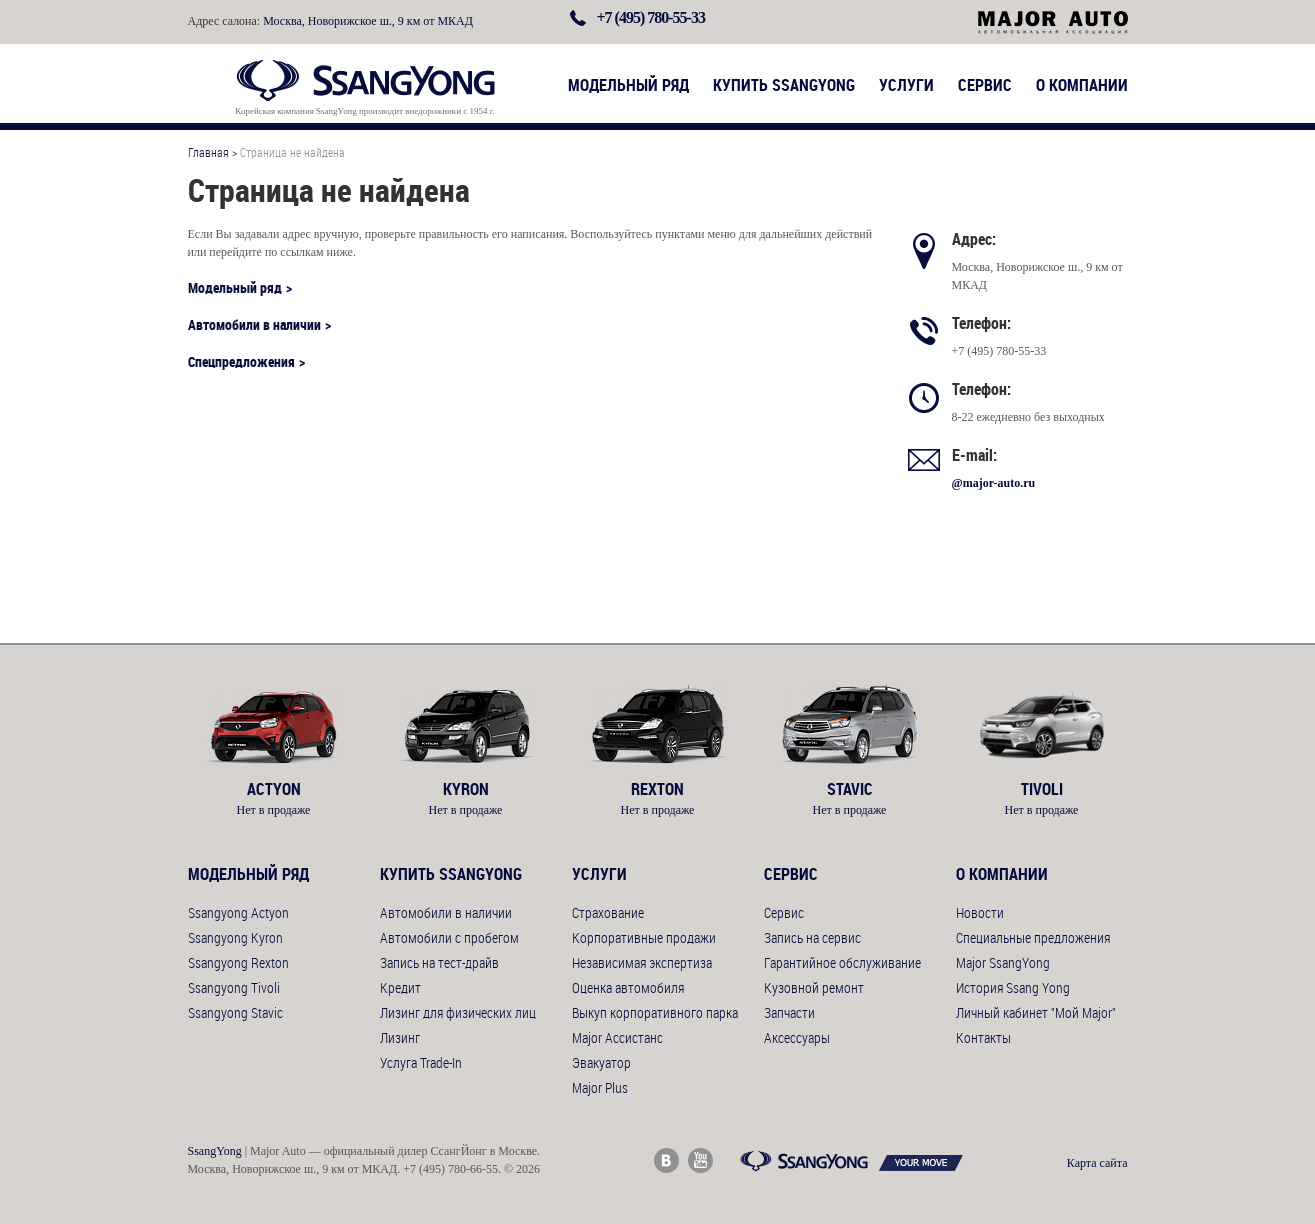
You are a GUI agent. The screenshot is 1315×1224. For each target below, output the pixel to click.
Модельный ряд (628, 85)
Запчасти (789, 1012)
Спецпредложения (241, 361)
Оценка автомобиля (628, 987)
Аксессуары (797, 1037)
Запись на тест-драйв (439, 962)
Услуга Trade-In (421, 1062)
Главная (208, 152)
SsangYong (215, 1151)
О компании (1082, 85)
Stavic (850, 789)
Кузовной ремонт (814, 987)
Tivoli (1042, 789)
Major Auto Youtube (700, 1160)
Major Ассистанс (617, 1037)
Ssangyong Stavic (235, 1012)
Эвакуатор (601, 1062)
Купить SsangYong (784, 85)
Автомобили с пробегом (449, 937)
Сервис (985, 85)
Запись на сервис (812, 937)
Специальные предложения (1033, 937)
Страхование (608, 912)
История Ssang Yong (1013, 987)
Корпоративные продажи (644, 937)
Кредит (400, 987)
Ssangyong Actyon (238, 912)
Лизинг (400, 1037)
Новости (980, 912)
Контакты (983, 1037)
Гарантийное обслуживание (842, 962)
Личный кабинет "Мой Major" (1036, 1012)
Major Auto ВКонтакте (666, 1160)
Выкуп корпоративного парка (655, 1012)
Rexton (658, 789)
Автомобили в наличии (254, 324)
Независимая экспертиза (642, 962)
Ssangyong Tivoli (234, 987)
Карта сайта (1097, 1163)
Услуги (906, 85)
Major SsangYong (1003, 962)
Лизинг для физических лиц (458, 1012)
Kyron (466, 789)
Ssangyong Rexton (238, 962)
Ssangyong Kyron (235, 937)
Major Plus (600, 1087)
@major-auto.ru (994, 483)
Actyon (274, 789)
